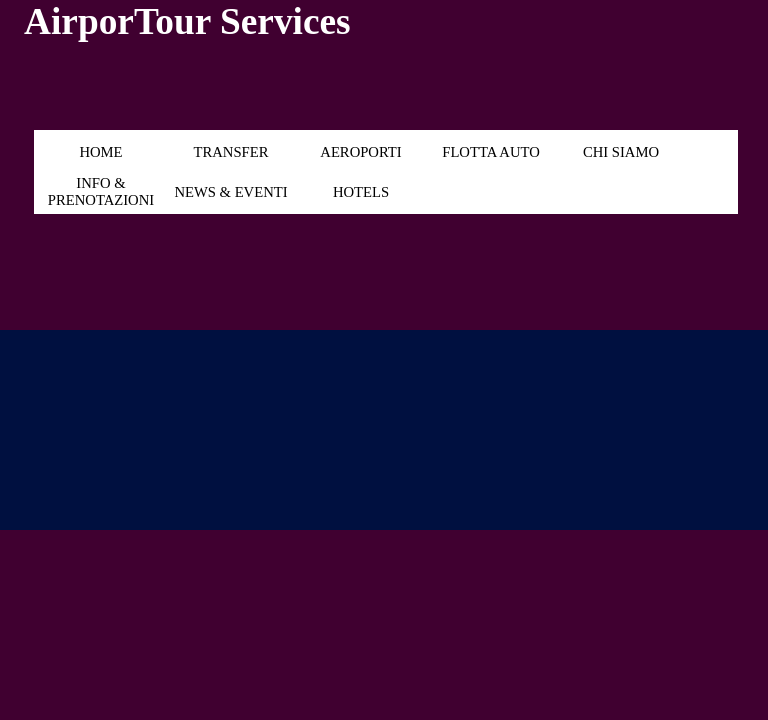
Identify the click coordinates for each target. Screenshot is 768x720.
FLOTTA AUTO (491, 152)
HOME (100, 152)
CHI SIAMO (621, 152)
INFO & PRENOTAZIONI (101, 191)
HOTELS (361, 192)
